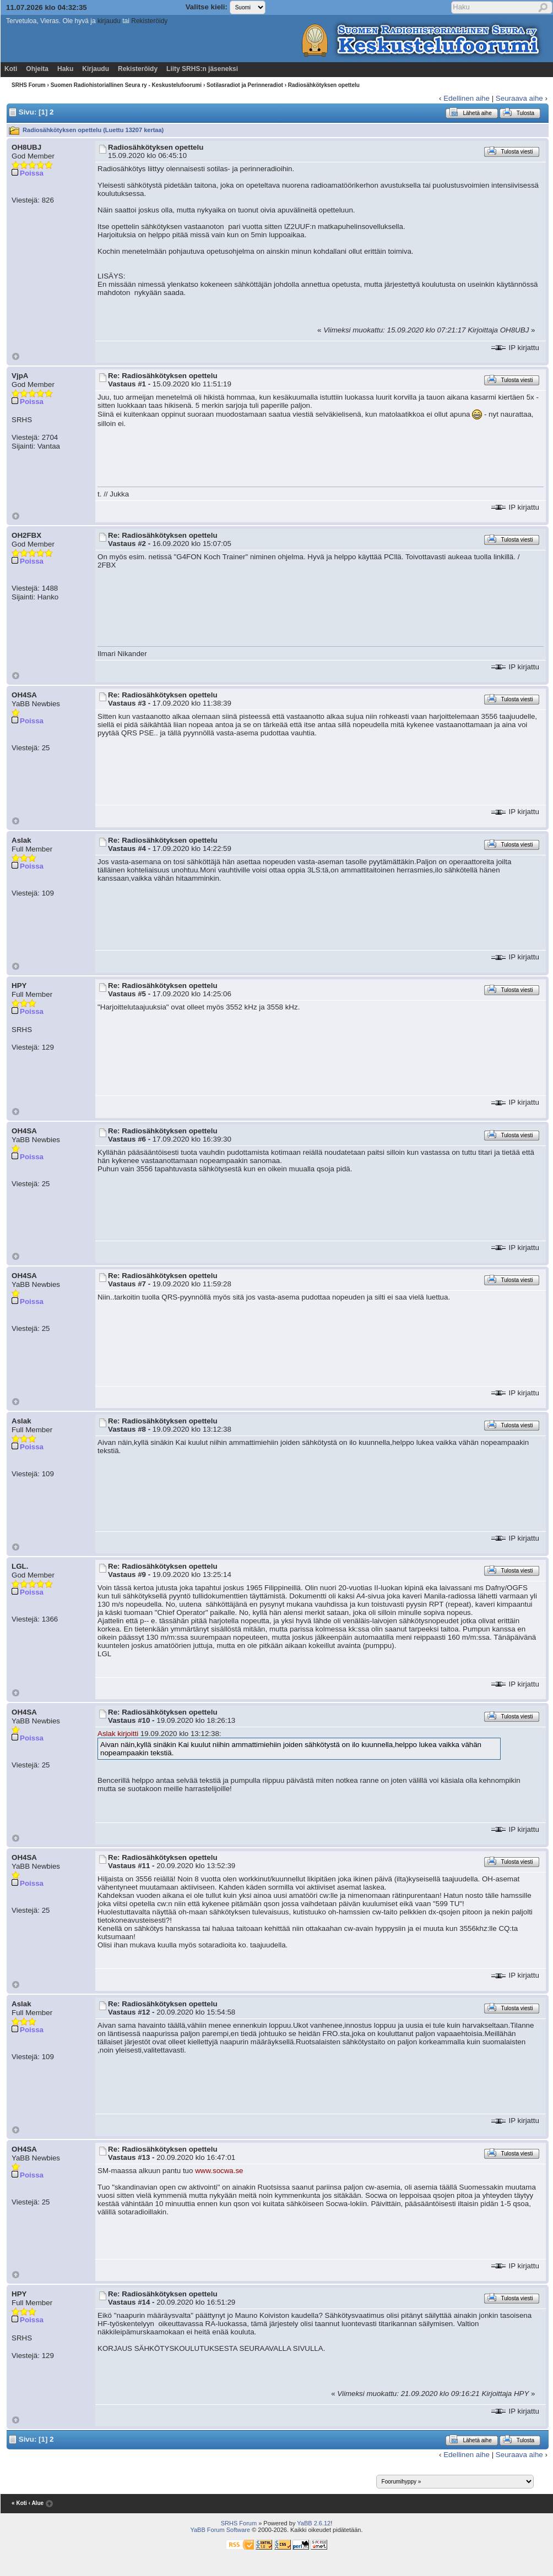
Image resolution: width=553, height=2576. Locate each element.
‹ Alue (36, 2503)
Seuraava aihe (519, 98)
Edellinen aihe (466, 98)
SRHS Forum (29, 85)
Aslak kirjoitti (117, 1733)
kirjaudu (109, 21)
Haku (65, 69)
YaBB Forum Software (220, 2529)
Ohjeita (37, 69)
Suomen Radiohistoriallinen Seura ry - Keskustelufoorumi (126, 85)
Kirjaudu (95, 69)
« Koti (19, 2503)
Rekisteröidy (149, 21)
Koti (10, 69)
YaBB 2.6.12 (313, 2523)
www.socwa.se (219, 2170)
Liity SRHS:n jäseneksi (202, 69)
